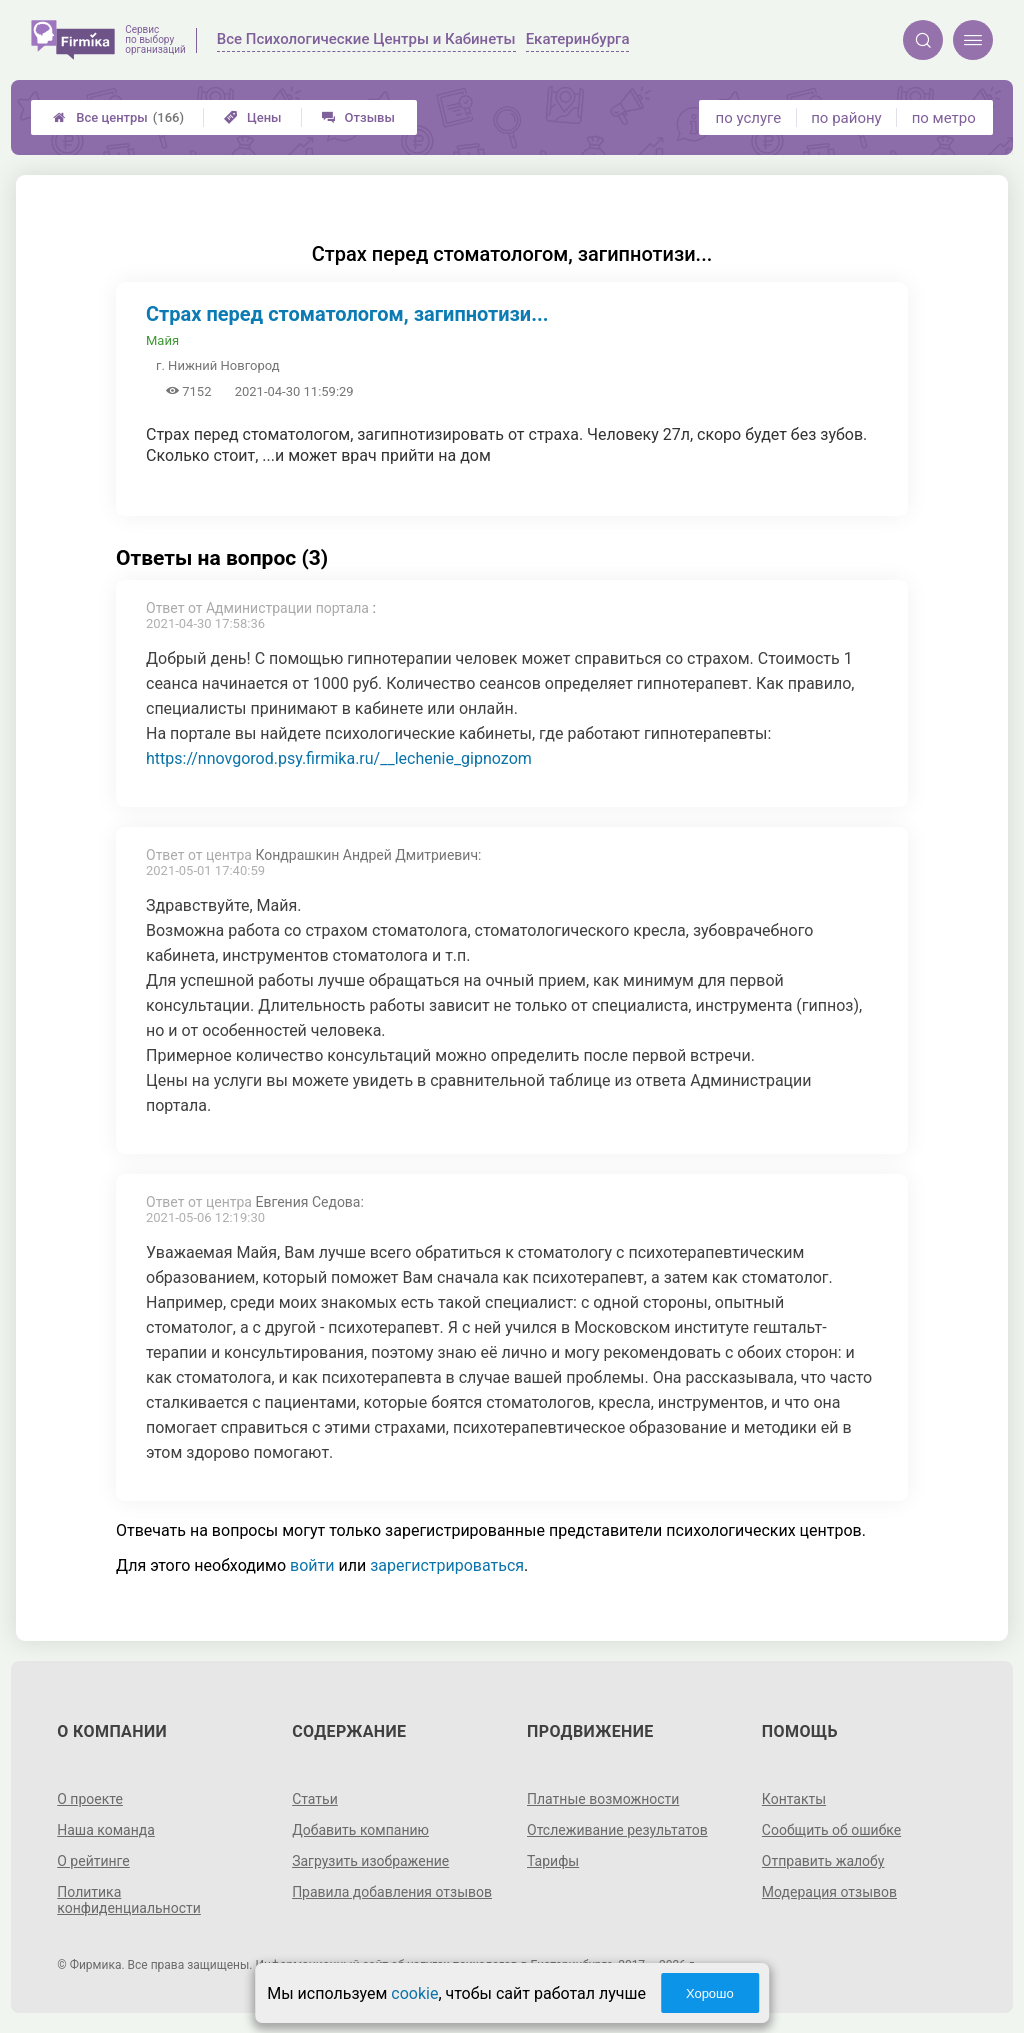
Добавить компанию (360, 1830)
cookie (414, 1993)
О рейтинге (93, 1861)
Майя (162, 340)
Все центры (118, 117)
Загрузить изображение (370, 1861)
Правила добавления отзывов (392, 1892)
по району (846, 118)
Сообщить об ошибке (831, 1830)
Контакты (794, 1799)
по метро (944, 118)
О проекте (90, 1799)
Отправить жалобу (823, 1861)
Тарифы (553, 1861)
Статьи (315, 1799)
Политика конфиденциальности (129, 1900)
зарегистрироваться (447, 1565)
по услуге (749, 118)
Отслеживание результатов (617, 1830)
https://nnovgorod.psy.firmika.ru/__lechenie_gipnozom (339, 758)
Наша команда (106, 1830)
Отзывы (358, 117)
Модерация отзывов (829, 1892)
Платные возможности (603, 1799)
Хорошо (710, 1993)
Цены (253, 117)
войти (312, 1565)
